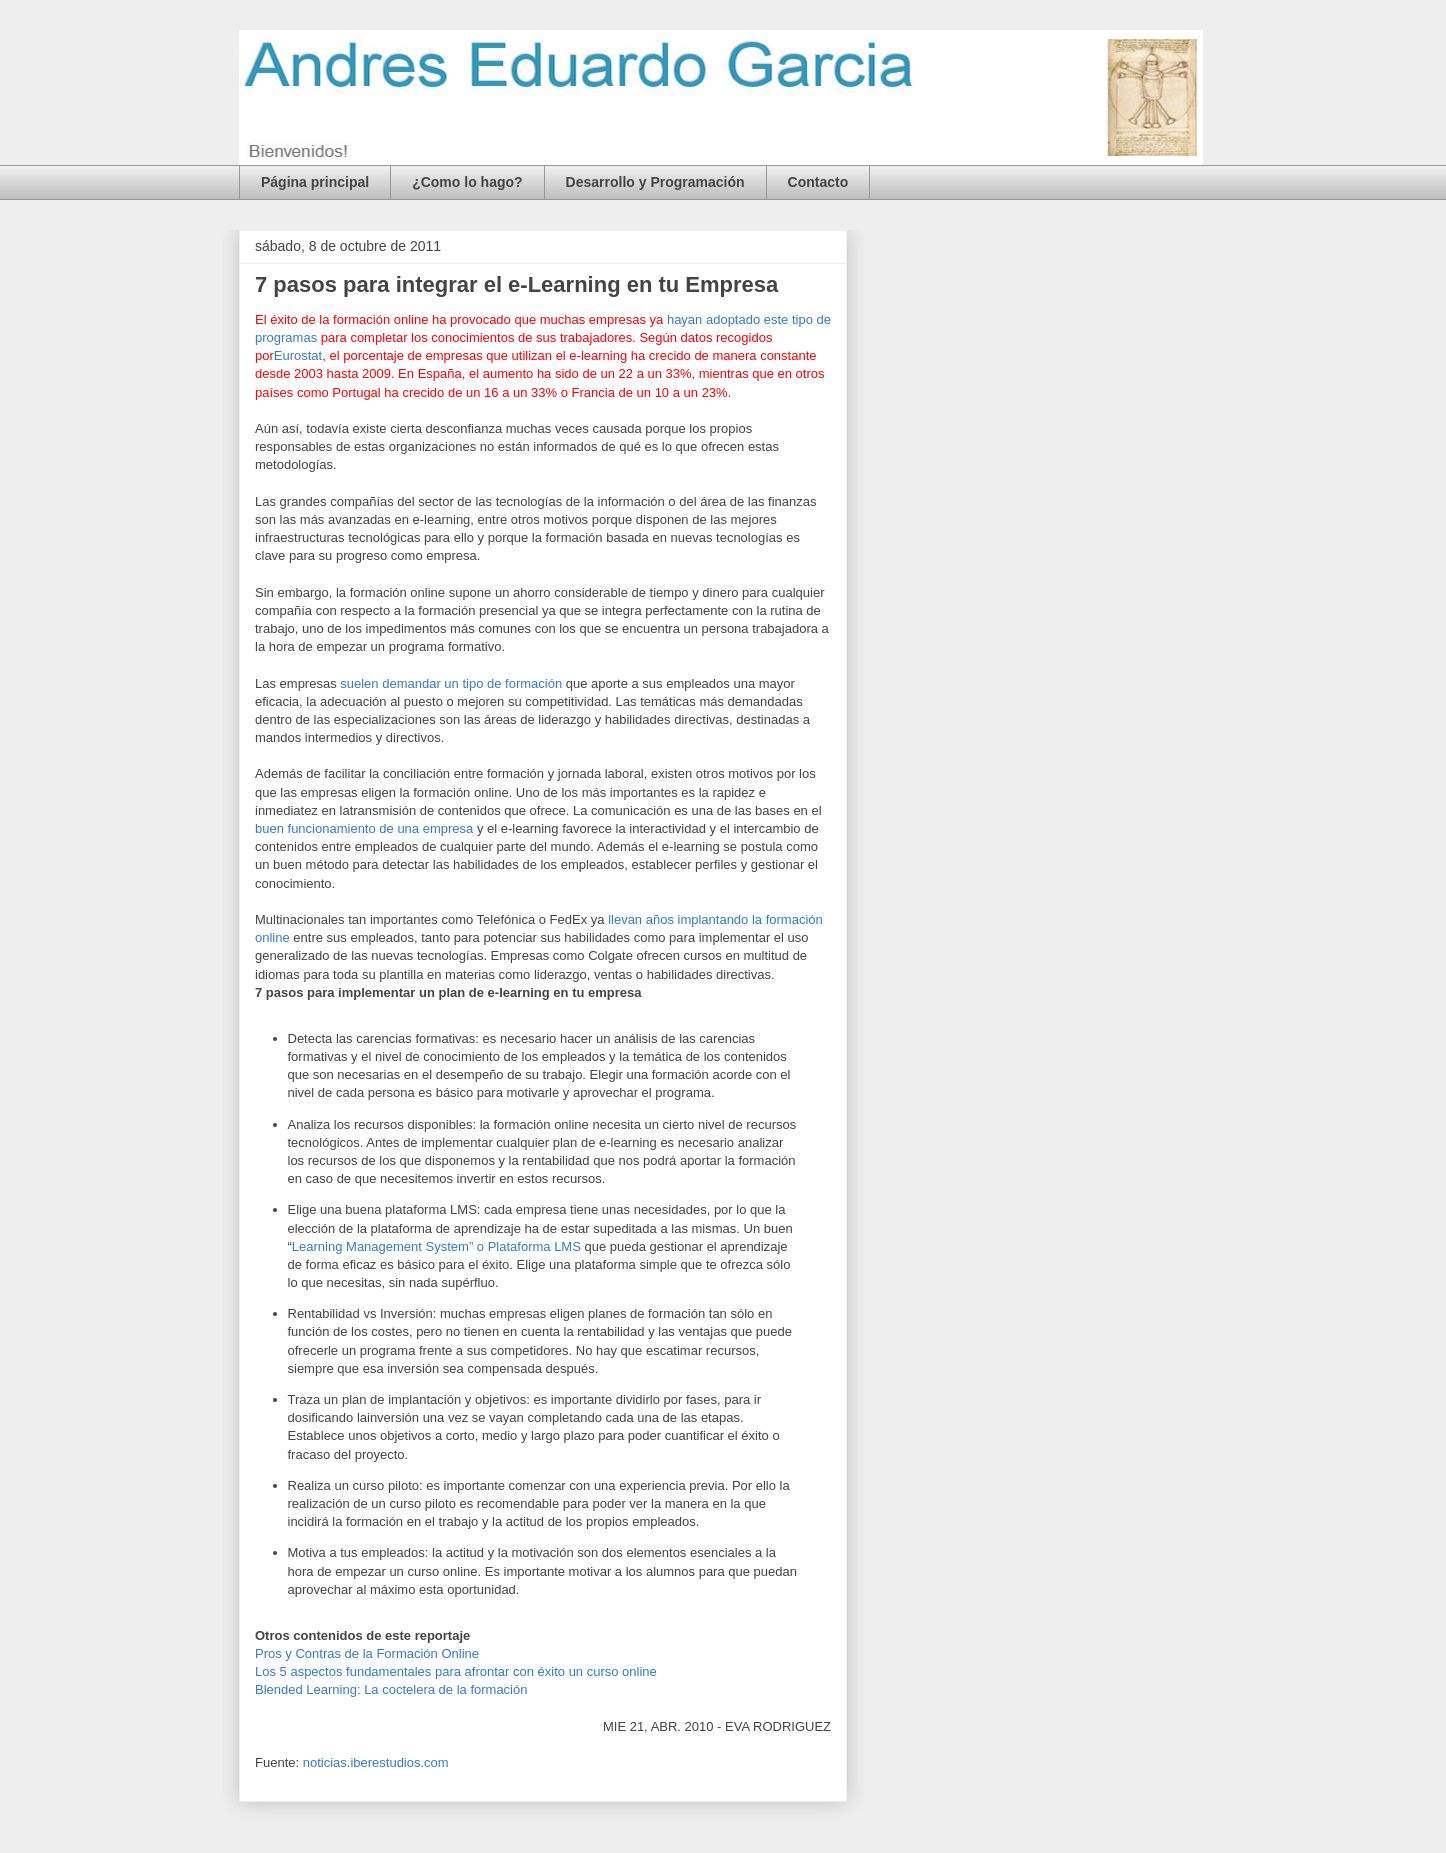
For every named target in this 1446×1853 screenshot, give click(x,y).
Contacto (818, 182)
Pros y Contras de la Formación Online (367, 1653)
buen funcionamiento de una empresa (364, 828)
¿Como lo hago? (467, 182)
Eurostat (298, 355)
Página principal (315, 182)
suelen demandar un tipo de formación (451, 683)
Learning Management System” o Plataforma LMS (436, 1246)
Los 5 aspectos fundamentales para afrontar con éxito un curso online (456, 1671)
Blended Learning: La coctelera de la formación (391, 1689)
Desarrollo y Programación (655, 182)
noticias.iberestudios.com (376, 1762)
